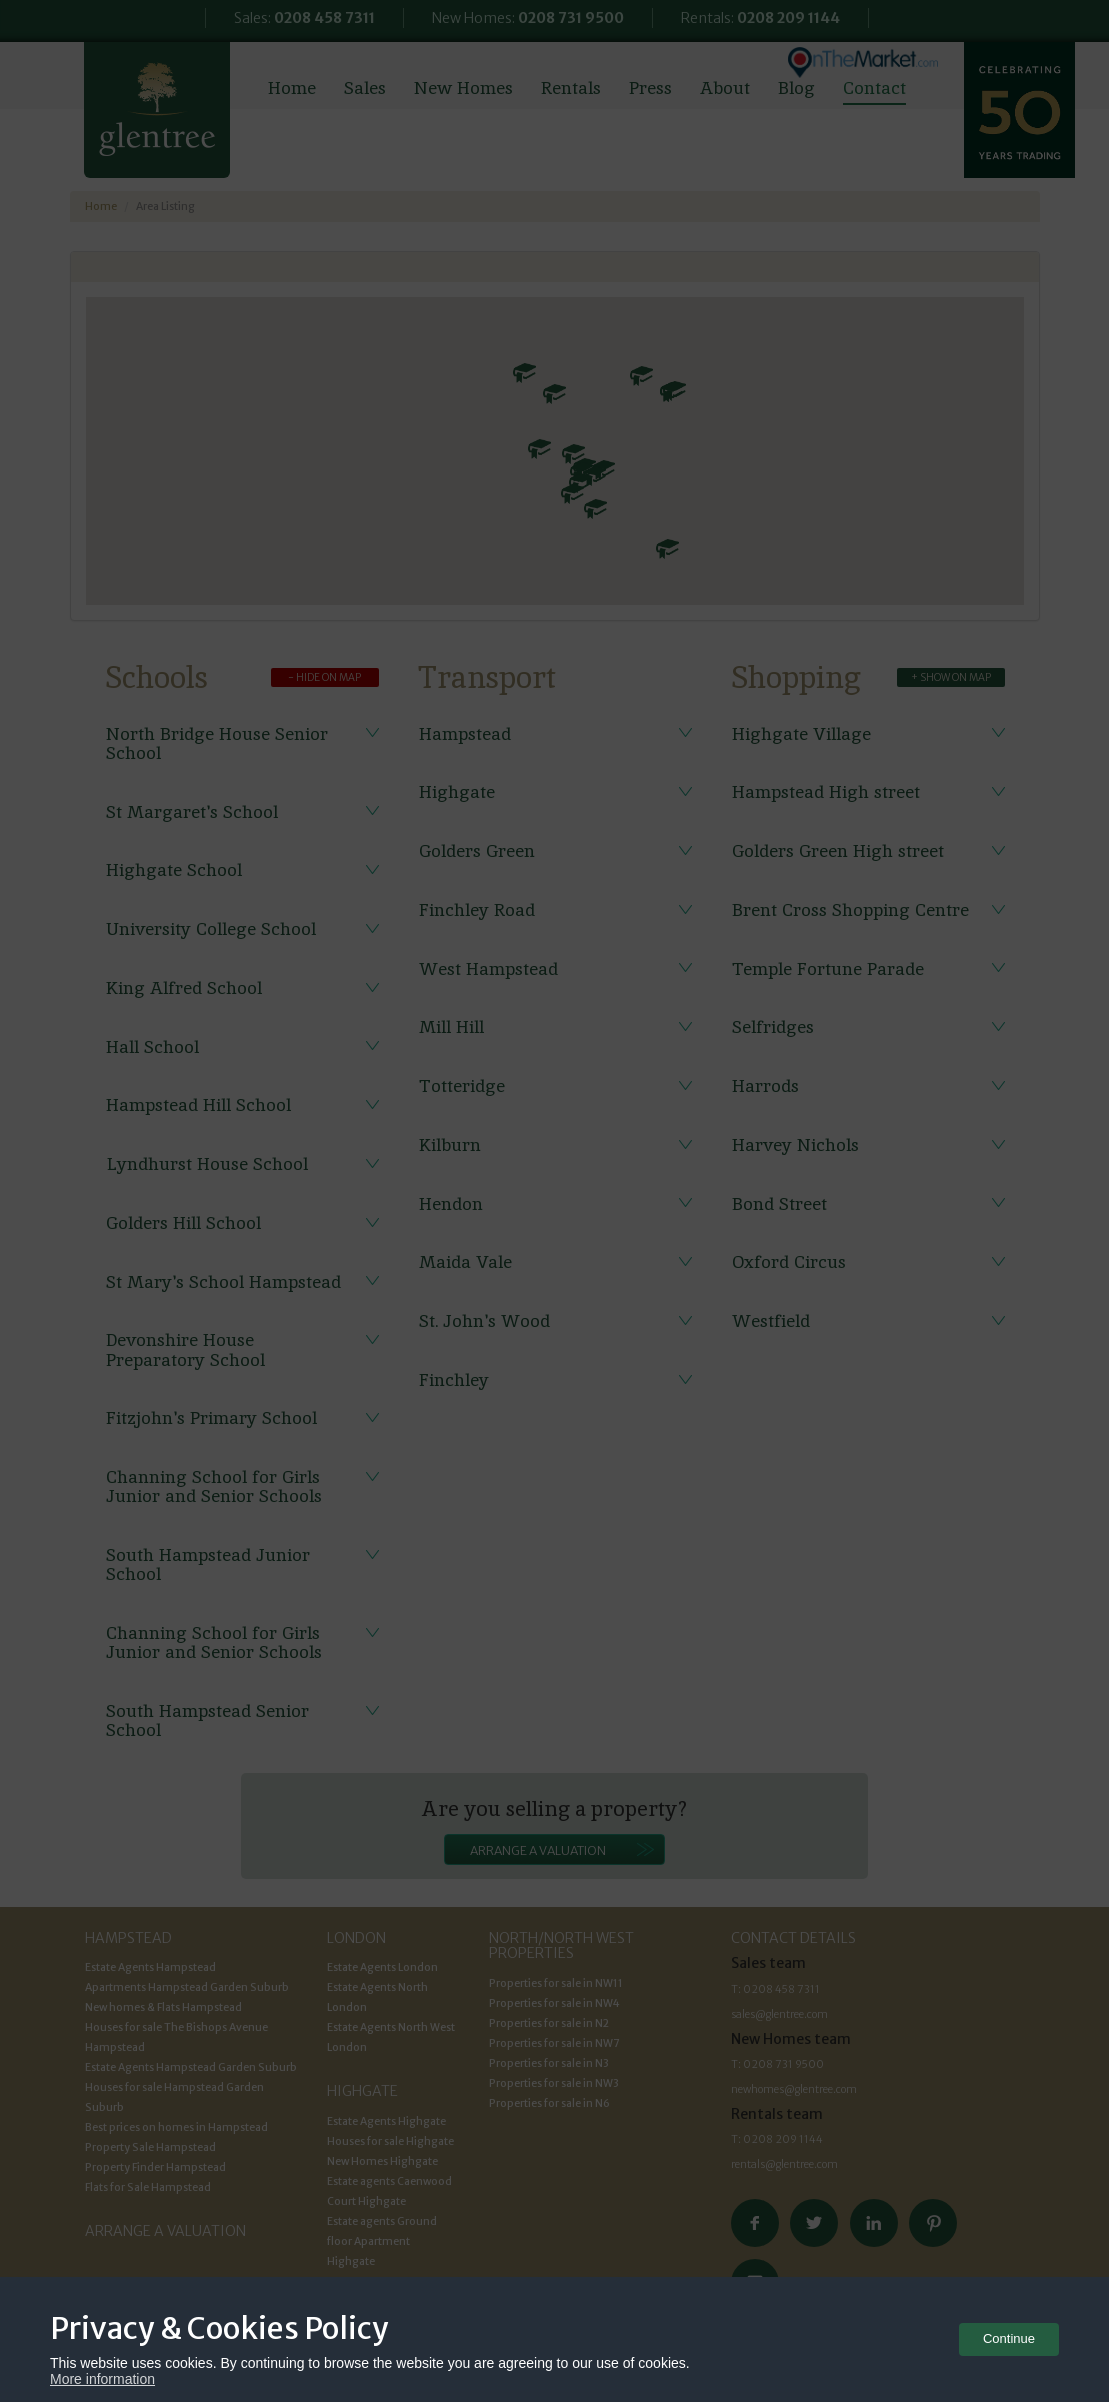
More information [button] (102, 2379)
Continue (1009, 2338)
